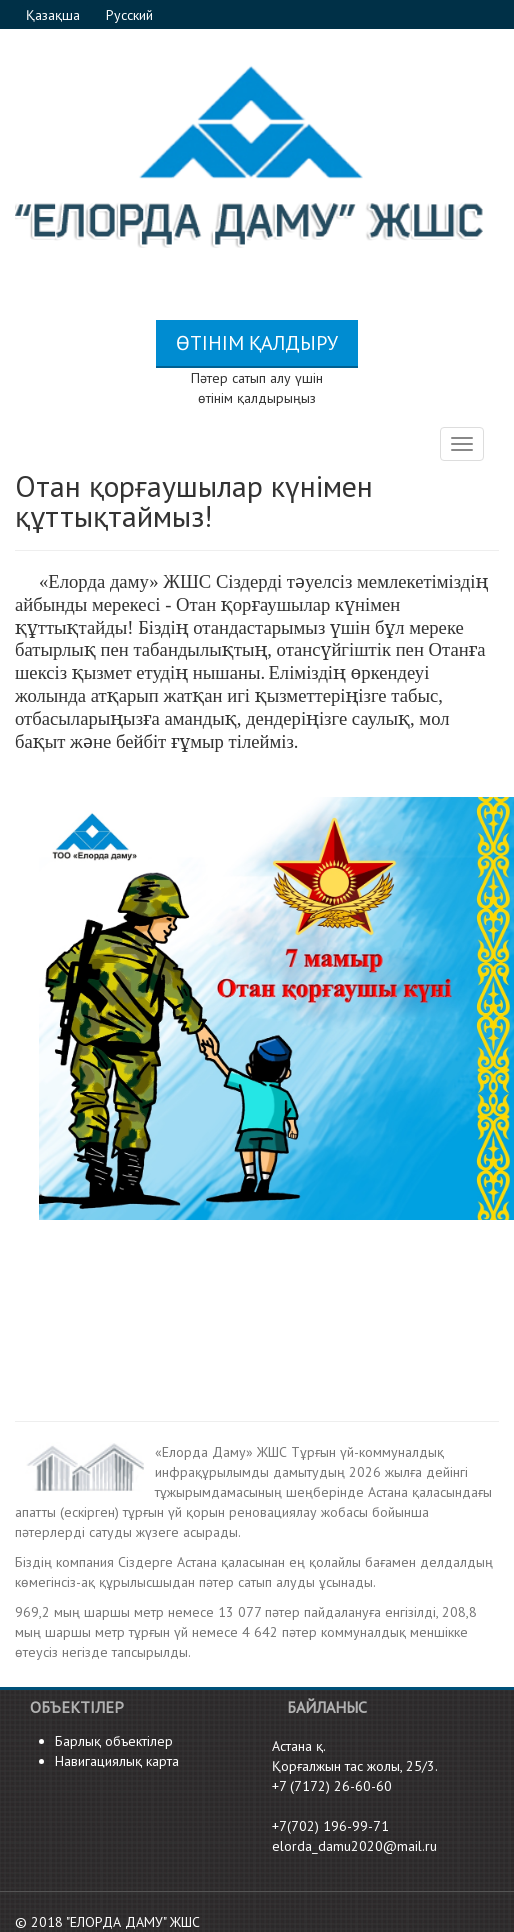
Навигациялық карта (117, 1761)
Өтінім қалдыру (257, 343)
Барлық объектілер (114, 1741)
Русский (129, 15)
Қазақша (55, 15)
